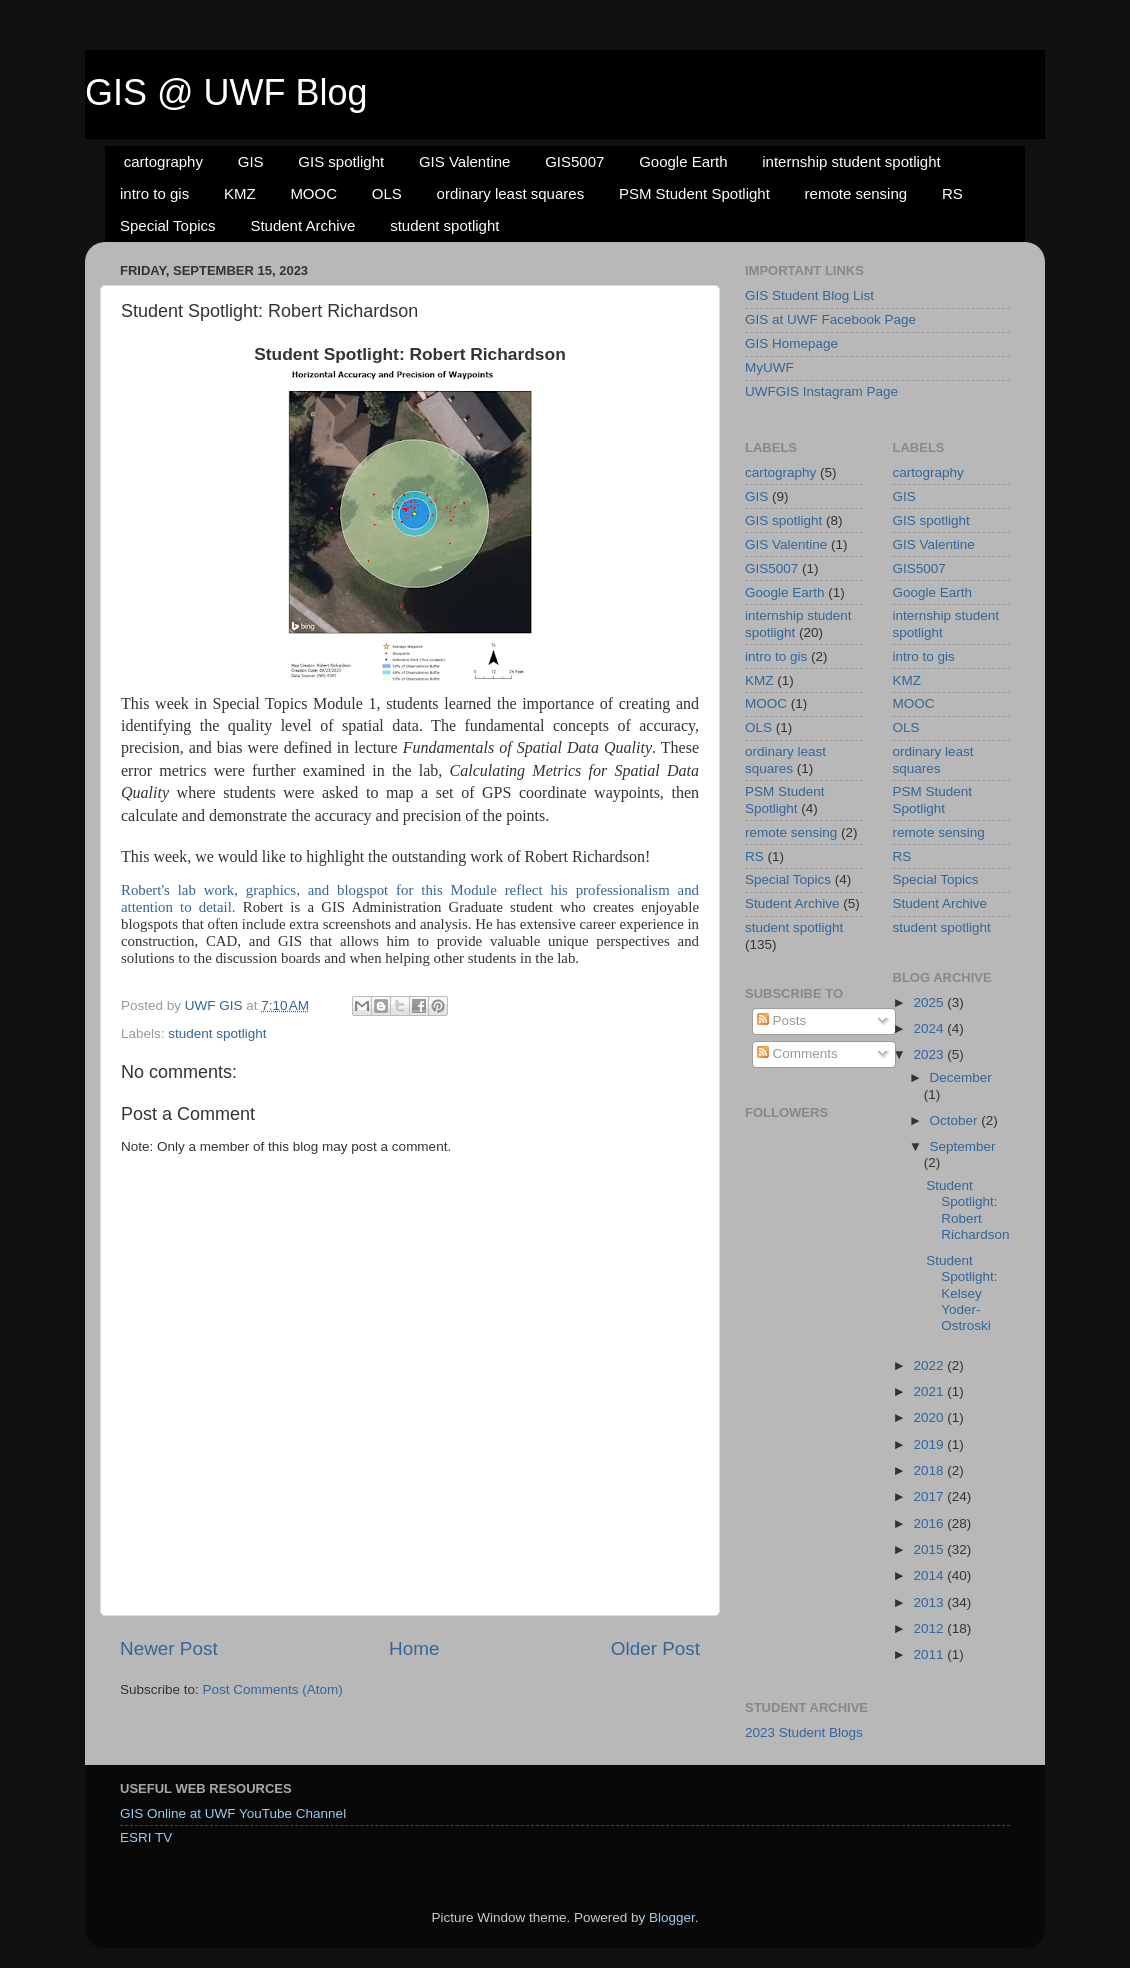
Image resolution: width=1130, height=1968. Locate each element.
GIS (251, 161)
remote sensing (856, 193)
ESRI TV (146, 1837)
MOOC (313, 193)
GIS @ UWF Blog (226, 92)
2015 (930, 1549)
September (963, 1146)
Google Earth (683, 161)
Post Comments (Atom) (273, 1689)
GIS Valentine (464, 161)
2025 (930, 1002)
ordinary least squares (511, 193)
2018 (930, 1470)
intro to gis (154, 193)
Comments (797, 1053)
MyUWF (769, 367)
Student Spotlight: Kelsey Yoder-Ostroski (961, 1293)
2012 (930, 1628)
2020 (930, 1417)
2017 (930, 1496)
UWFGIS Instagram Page (821, 391)
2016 (930, 1523)
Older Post (655, 1648)
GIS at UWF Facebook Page (830, 319)
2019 (930, 1444)
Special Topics (168, 225)
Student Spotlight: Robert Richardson (967, 1210)
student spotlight (444, 225)
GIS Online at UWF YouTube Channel (233, 1813)
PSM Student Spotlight (694, 193)
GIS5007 (574, 161)
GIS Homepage (791, 343)
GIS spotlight (341, 161)
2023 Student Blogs (804, 1732)
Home (414, 1648)
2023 (930, 1054)
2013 (930, 1602)
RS (952, 193)
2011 (930, 1654)
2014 (930, 1575)
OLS (387, 193)
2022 (930, 1365)
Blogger (672, 1917)
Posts (782, 1020)
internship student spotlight (851, 161)
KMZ (240, 193)
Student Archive (302, 225)
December (961, 1077)
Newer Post (169, 1648)
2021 (930, 1391)
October (956, 1120)
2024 (930, 1028)
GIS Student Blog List (809, 295)
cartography (163, 161)
